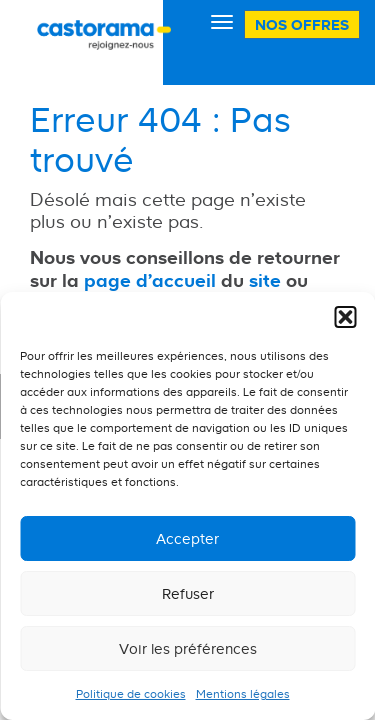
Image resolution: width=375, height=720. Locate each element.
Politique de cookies (131, 694)
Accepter (187, 538)
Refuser (188, 593)
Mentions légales (243, 694)
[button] (345, 317)
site (265, 280)
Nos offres (302, 24)
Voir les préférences (188, 648)
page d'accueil (150, 280)
